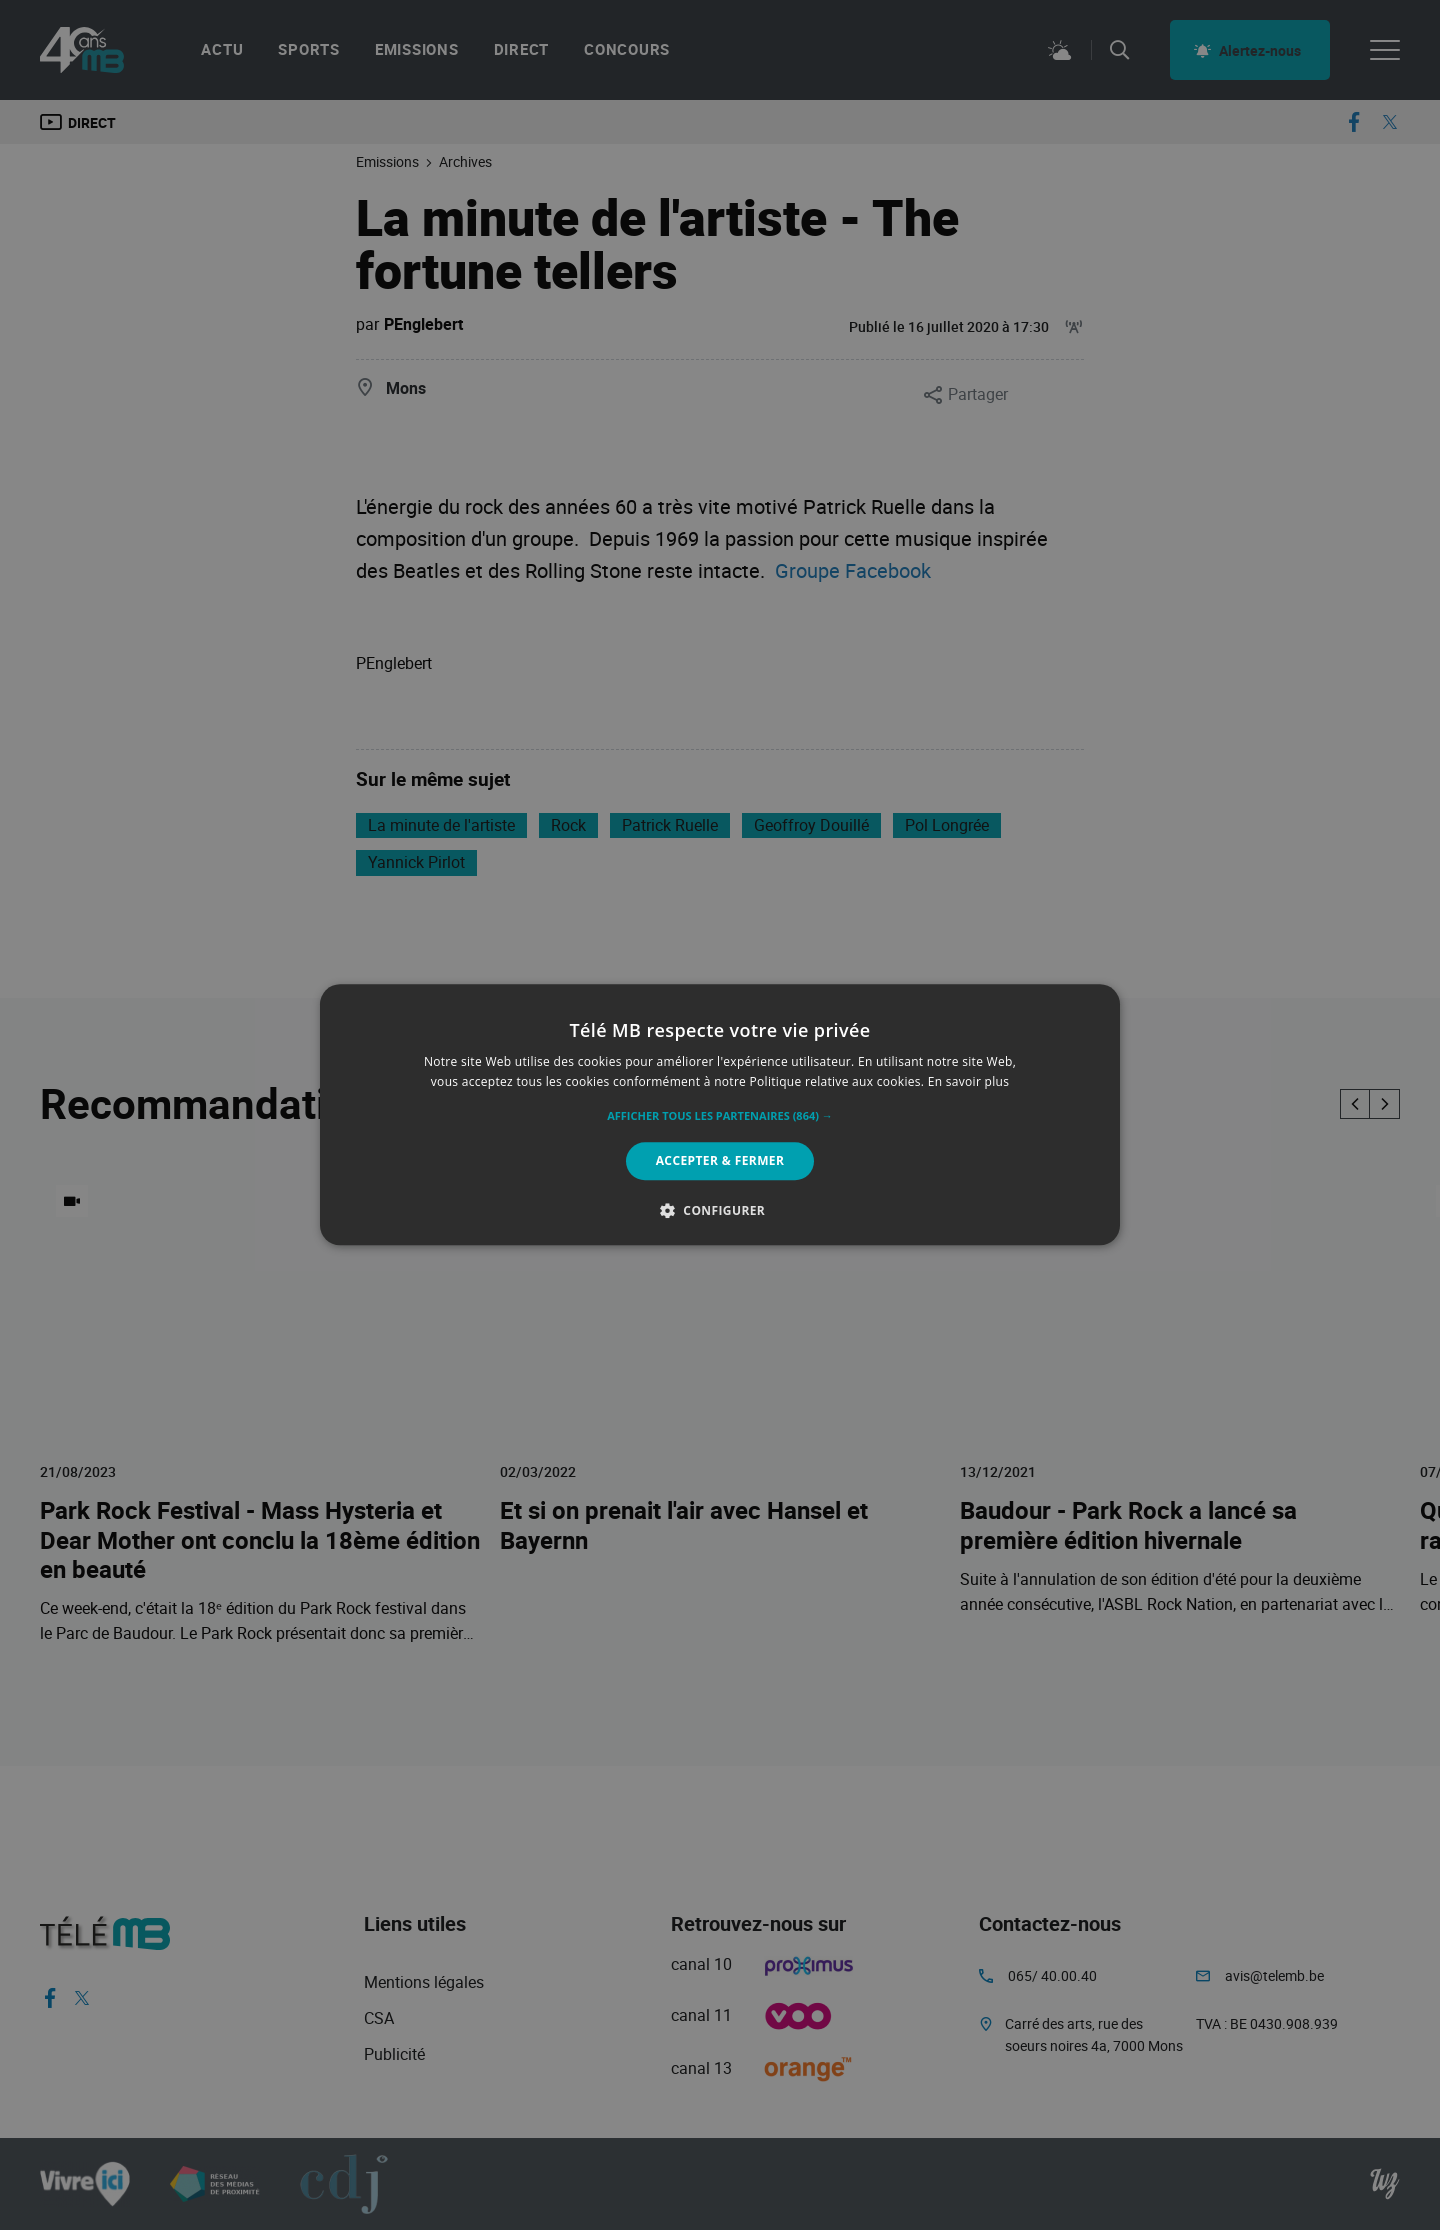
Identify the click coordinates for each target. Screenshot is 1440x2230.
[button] (720, 1116)
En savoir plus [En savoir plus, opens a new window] (968, 1082)
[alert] (720, 1115)
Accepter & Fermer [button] (720, 1160)
